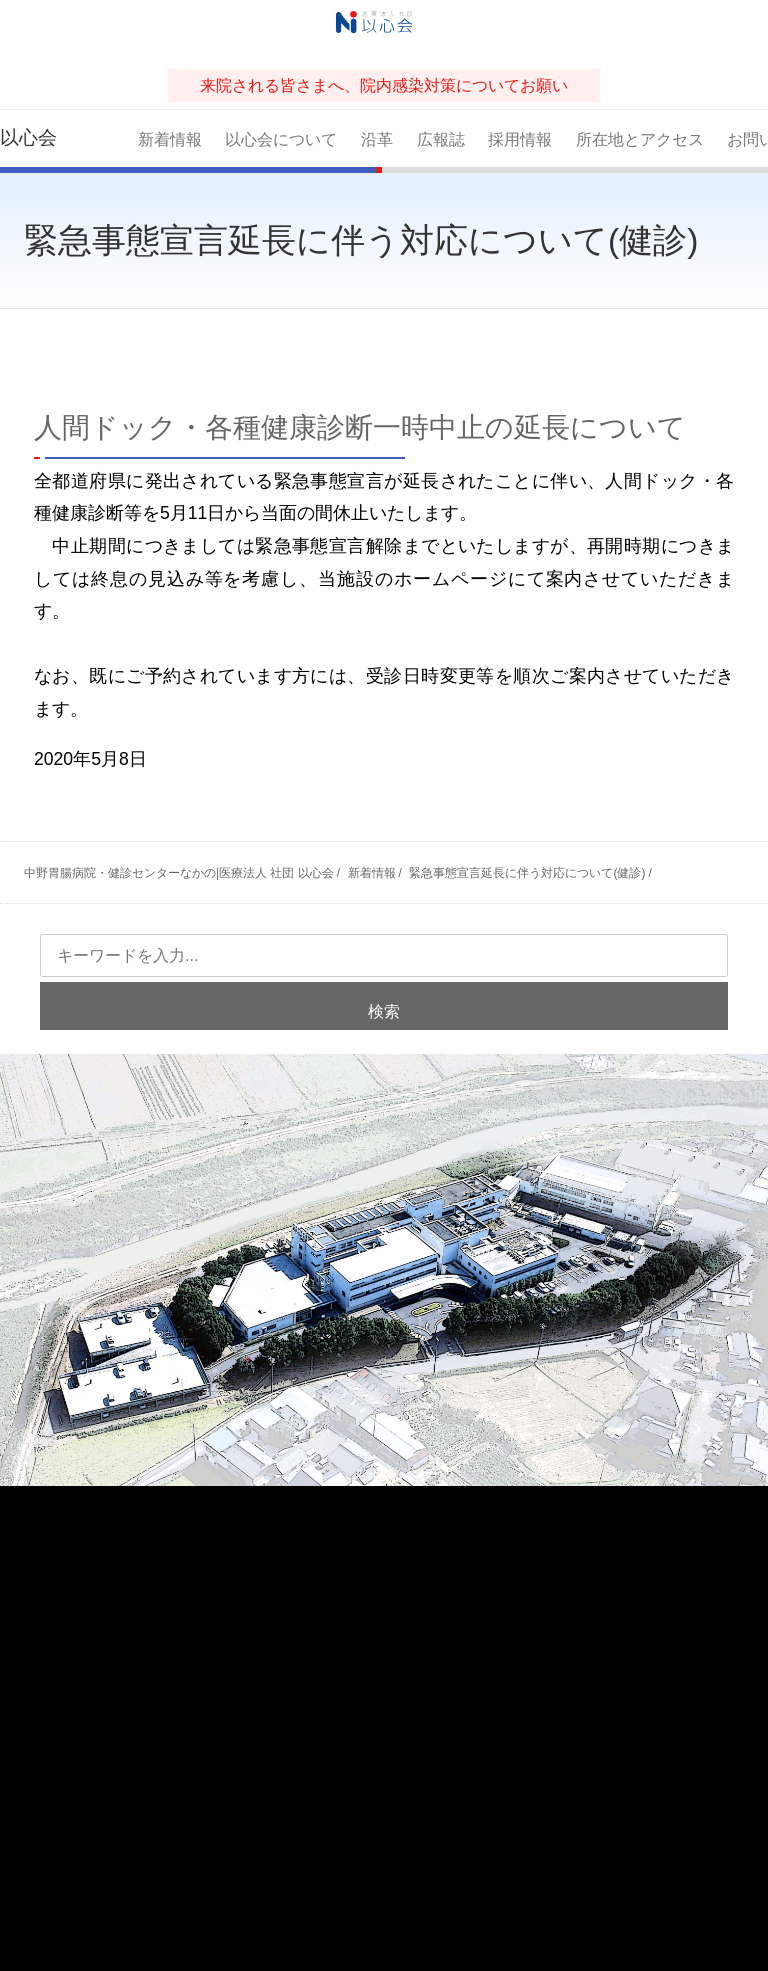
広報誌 (441, 139)
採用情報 (520, 139)
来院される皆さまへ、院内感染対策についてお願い (384, 85)
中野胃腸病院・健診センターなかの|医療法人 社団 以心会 (179, 873)
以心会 (28, 137)
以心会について (281, 139)
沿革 (377, 139)
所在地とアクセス (640, 139)
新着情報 (170, 139)
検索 (384, 1011)
